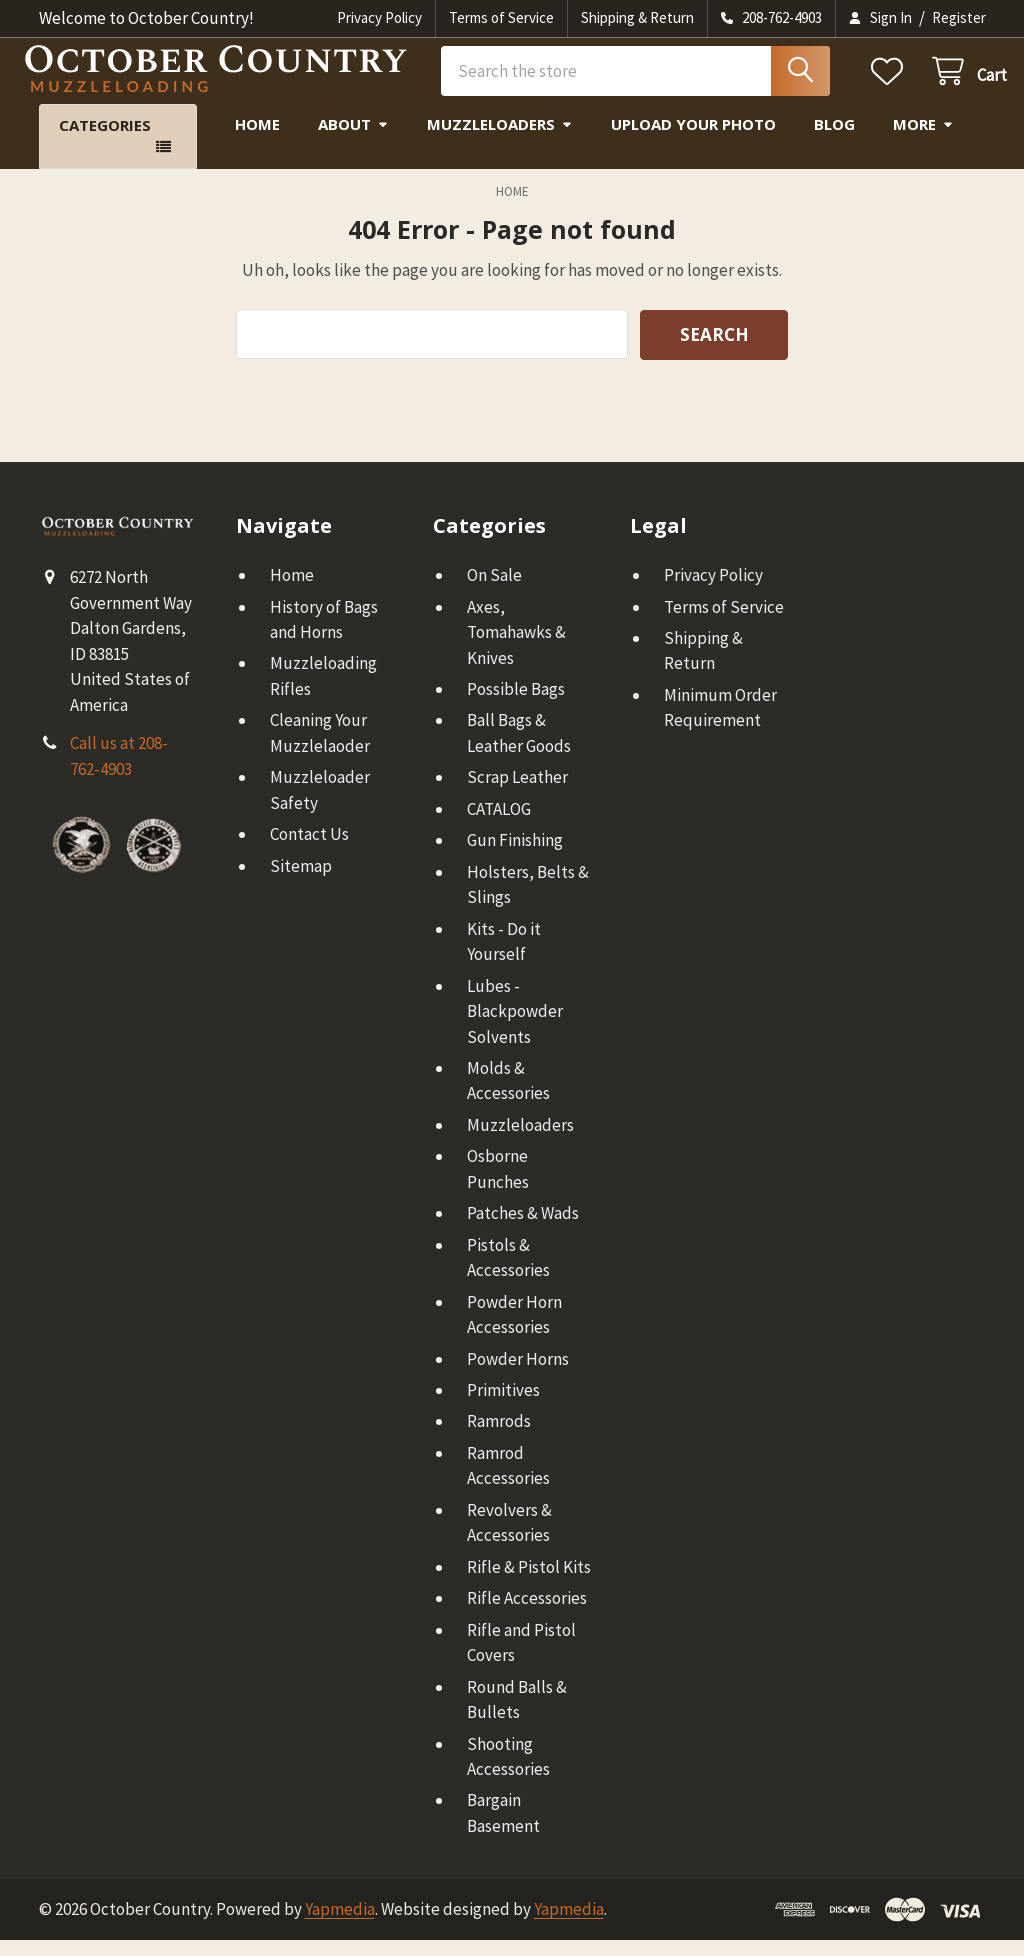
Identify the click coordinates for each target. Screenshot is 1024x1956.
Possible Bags (516, 705)
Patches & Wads (523, 1229)
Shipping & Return (637, 17)
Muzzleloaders (500, 140)
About (353, 140)
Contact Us (309, 850)
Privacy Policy (379, 17)
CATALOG (499, 825)
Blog (834, 140)
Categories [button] (105, 141)
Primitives (503, 1406)
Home (257, 140)
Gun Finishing (515, 856)
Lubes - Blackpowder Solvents (515, 1026)
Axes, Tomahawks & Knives (516, 647)
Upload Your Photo (693, 140)
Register (959, 17)
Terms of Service (501, 17)
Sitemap (301, 882)
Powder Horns (518, 1374)
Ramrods (499, 1437)
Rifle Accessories (527, 1614)
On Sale (494, 591)
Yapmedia (340, 1925)
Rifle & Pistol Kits (529, 1583)
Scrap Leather (517, 793)
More (923, 140)
